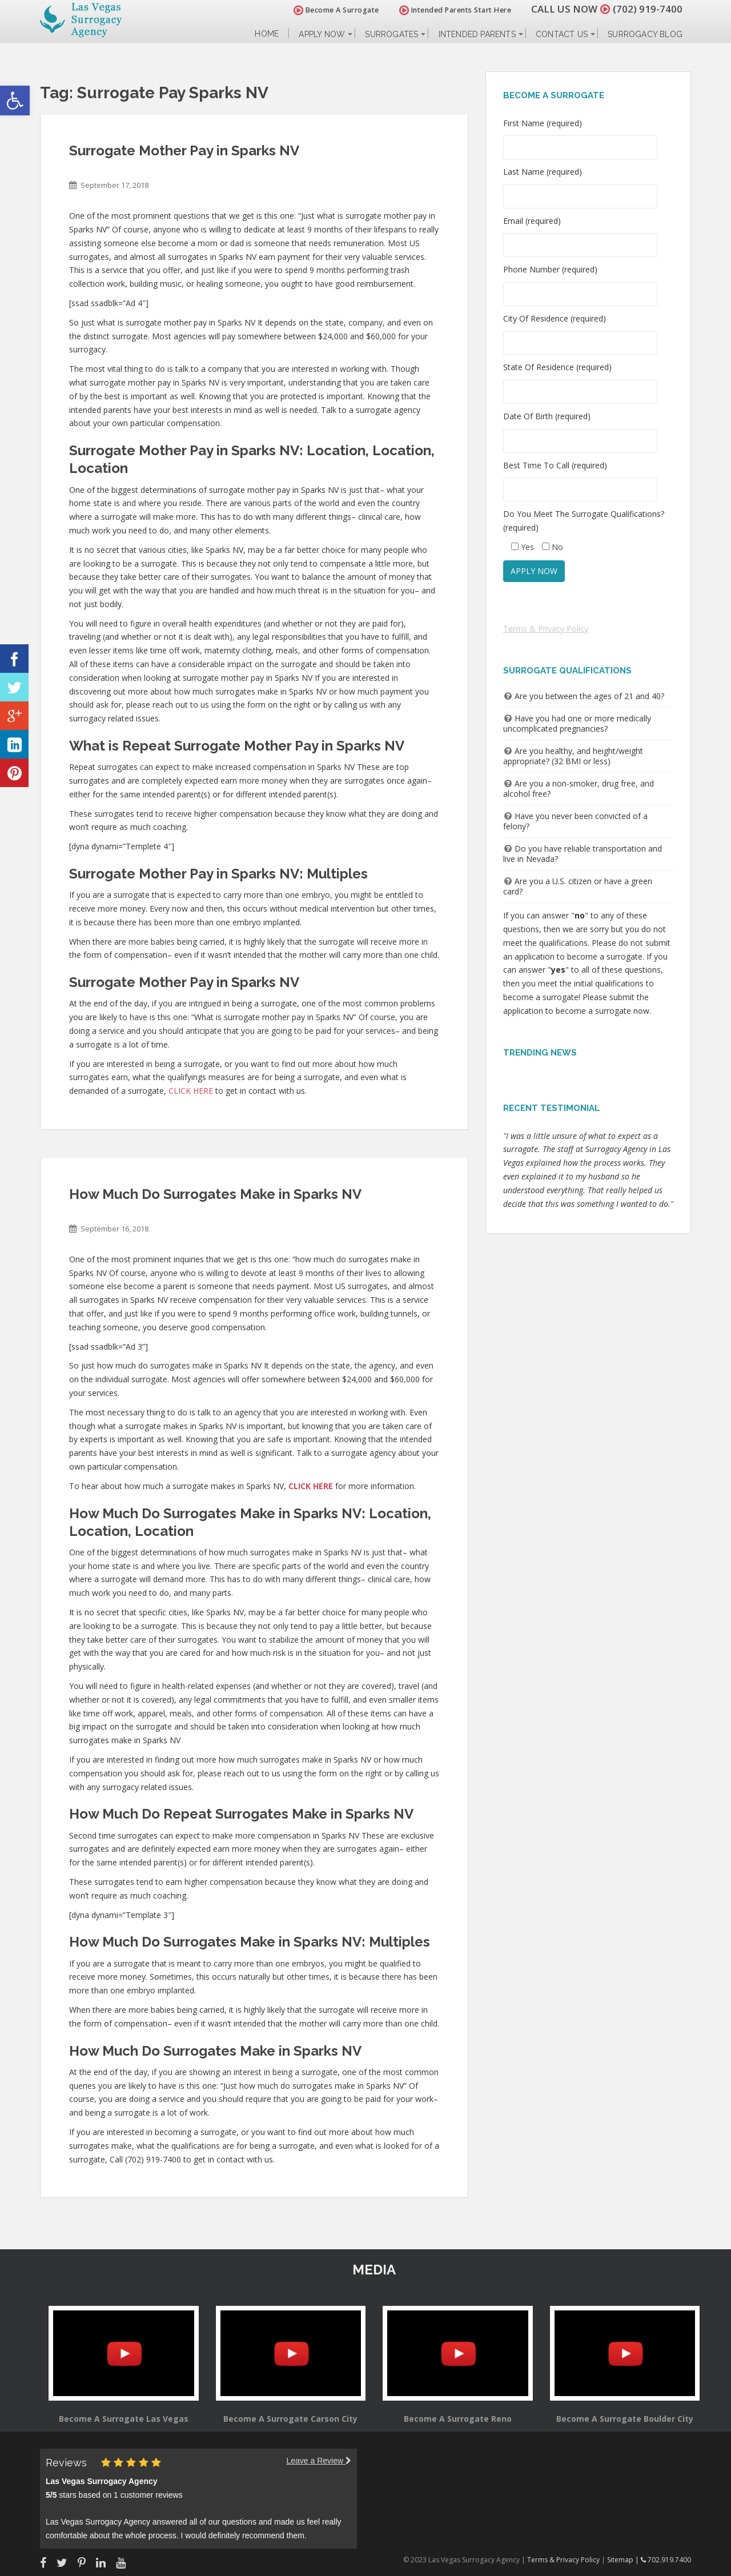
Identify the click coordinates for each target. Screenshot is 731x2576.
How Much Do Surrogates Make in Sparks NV (215, 1194)
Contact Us (562, 34)
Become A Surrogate (336, 10)
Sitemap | (624, 2560)
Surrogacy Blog (645, 34)
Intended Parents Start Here (455, 10)
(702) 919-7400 (647, 8)
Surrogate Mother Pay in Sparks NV (184, 150)
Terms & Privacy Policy (545, 628)
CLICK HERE (190, 1090)
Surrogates (391, 34)
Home (267, 34)
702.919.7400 (666, 2560)
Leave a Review (318, 2460)
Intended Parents (477, 34)
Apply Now (322, 34)
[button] (15, 100)
